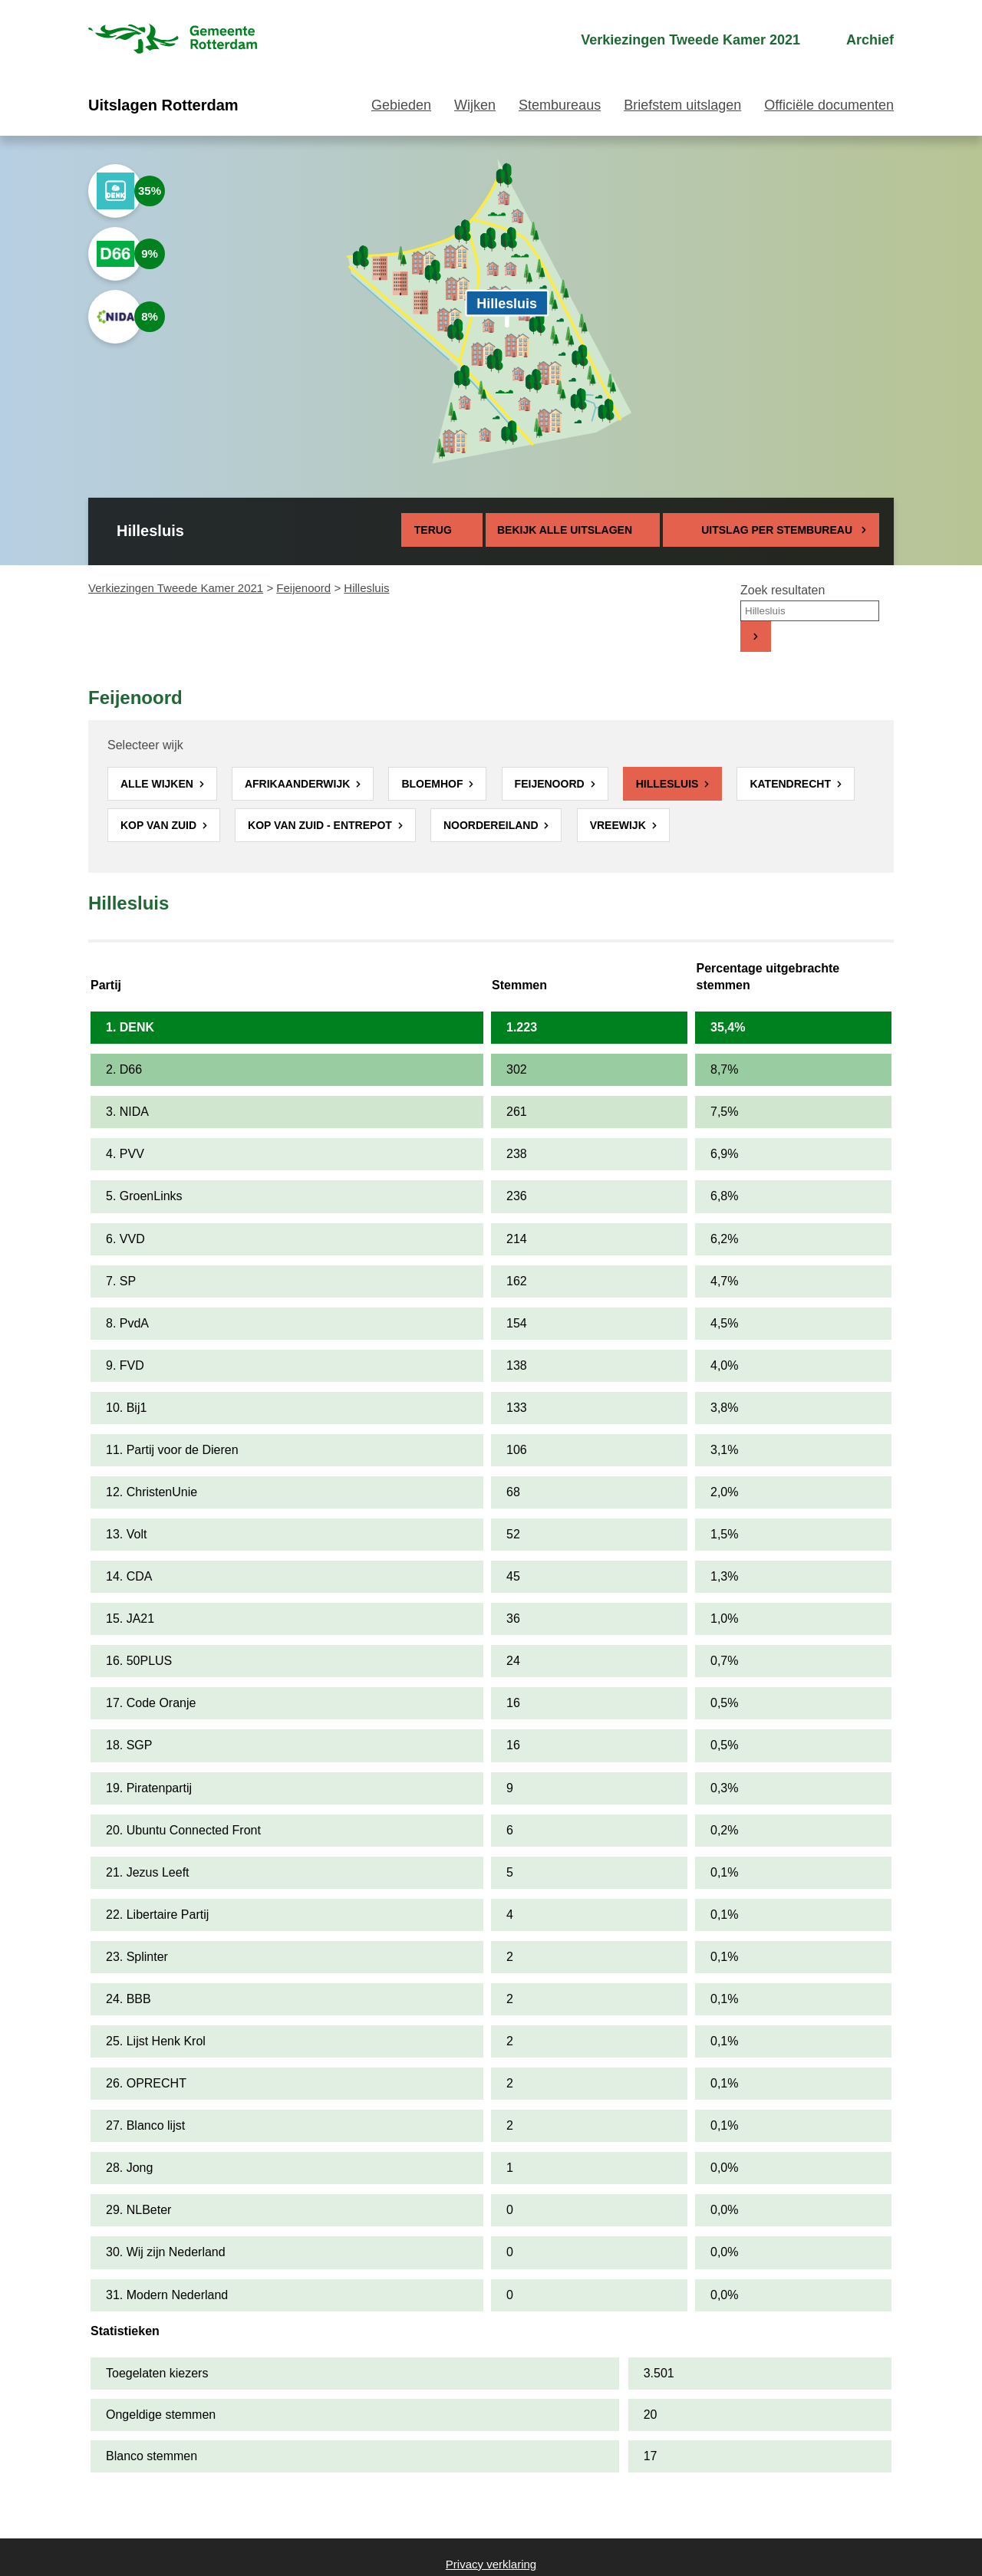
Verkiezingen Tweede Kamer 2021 (175, 587)
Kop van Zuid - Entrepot (321, 825)
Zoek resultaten (782, 590)
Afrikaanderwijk (299, 784)
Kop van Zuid (159, 825)
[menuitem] (677, 40)
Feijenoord (303, 587)
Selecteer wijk (145, 745)
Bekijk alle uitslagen (572, 530)
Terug (433, 530)
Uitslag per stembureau (776, 530)
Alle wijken (158, 784)
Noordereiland (492, 825)
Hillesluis (669, 784)
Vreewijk (619, 825)
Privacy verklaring (491, 2564)
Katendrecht (791, 784)
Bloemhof (433, 784)
